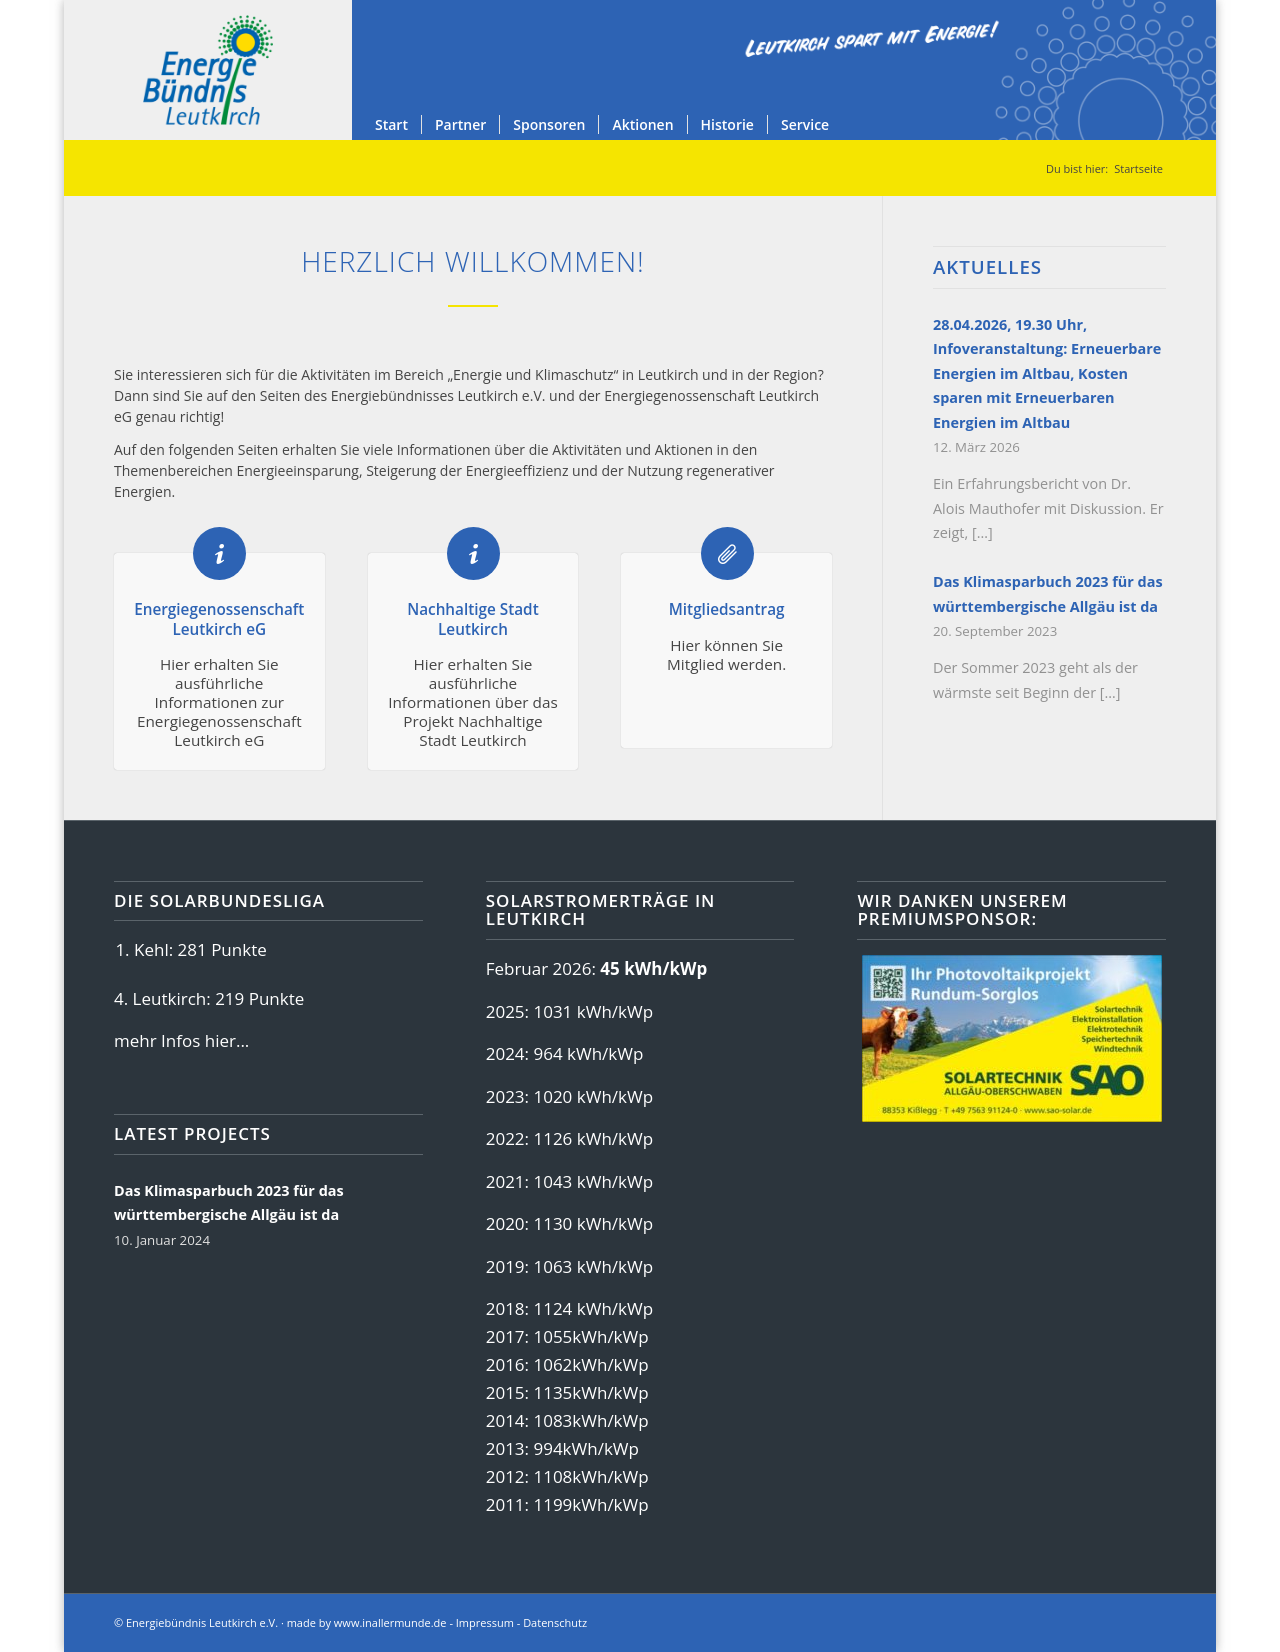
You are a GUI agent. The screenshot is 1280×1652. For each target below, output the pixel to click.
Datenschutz (555, 1622)
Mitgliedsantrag (727, 609)
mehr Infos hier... (181, 1040)
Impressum (485, 1622)
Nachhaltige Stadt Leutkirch (473, 618)
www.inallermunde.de (390, 1622)
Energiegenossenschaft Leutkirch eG (219, 618)
